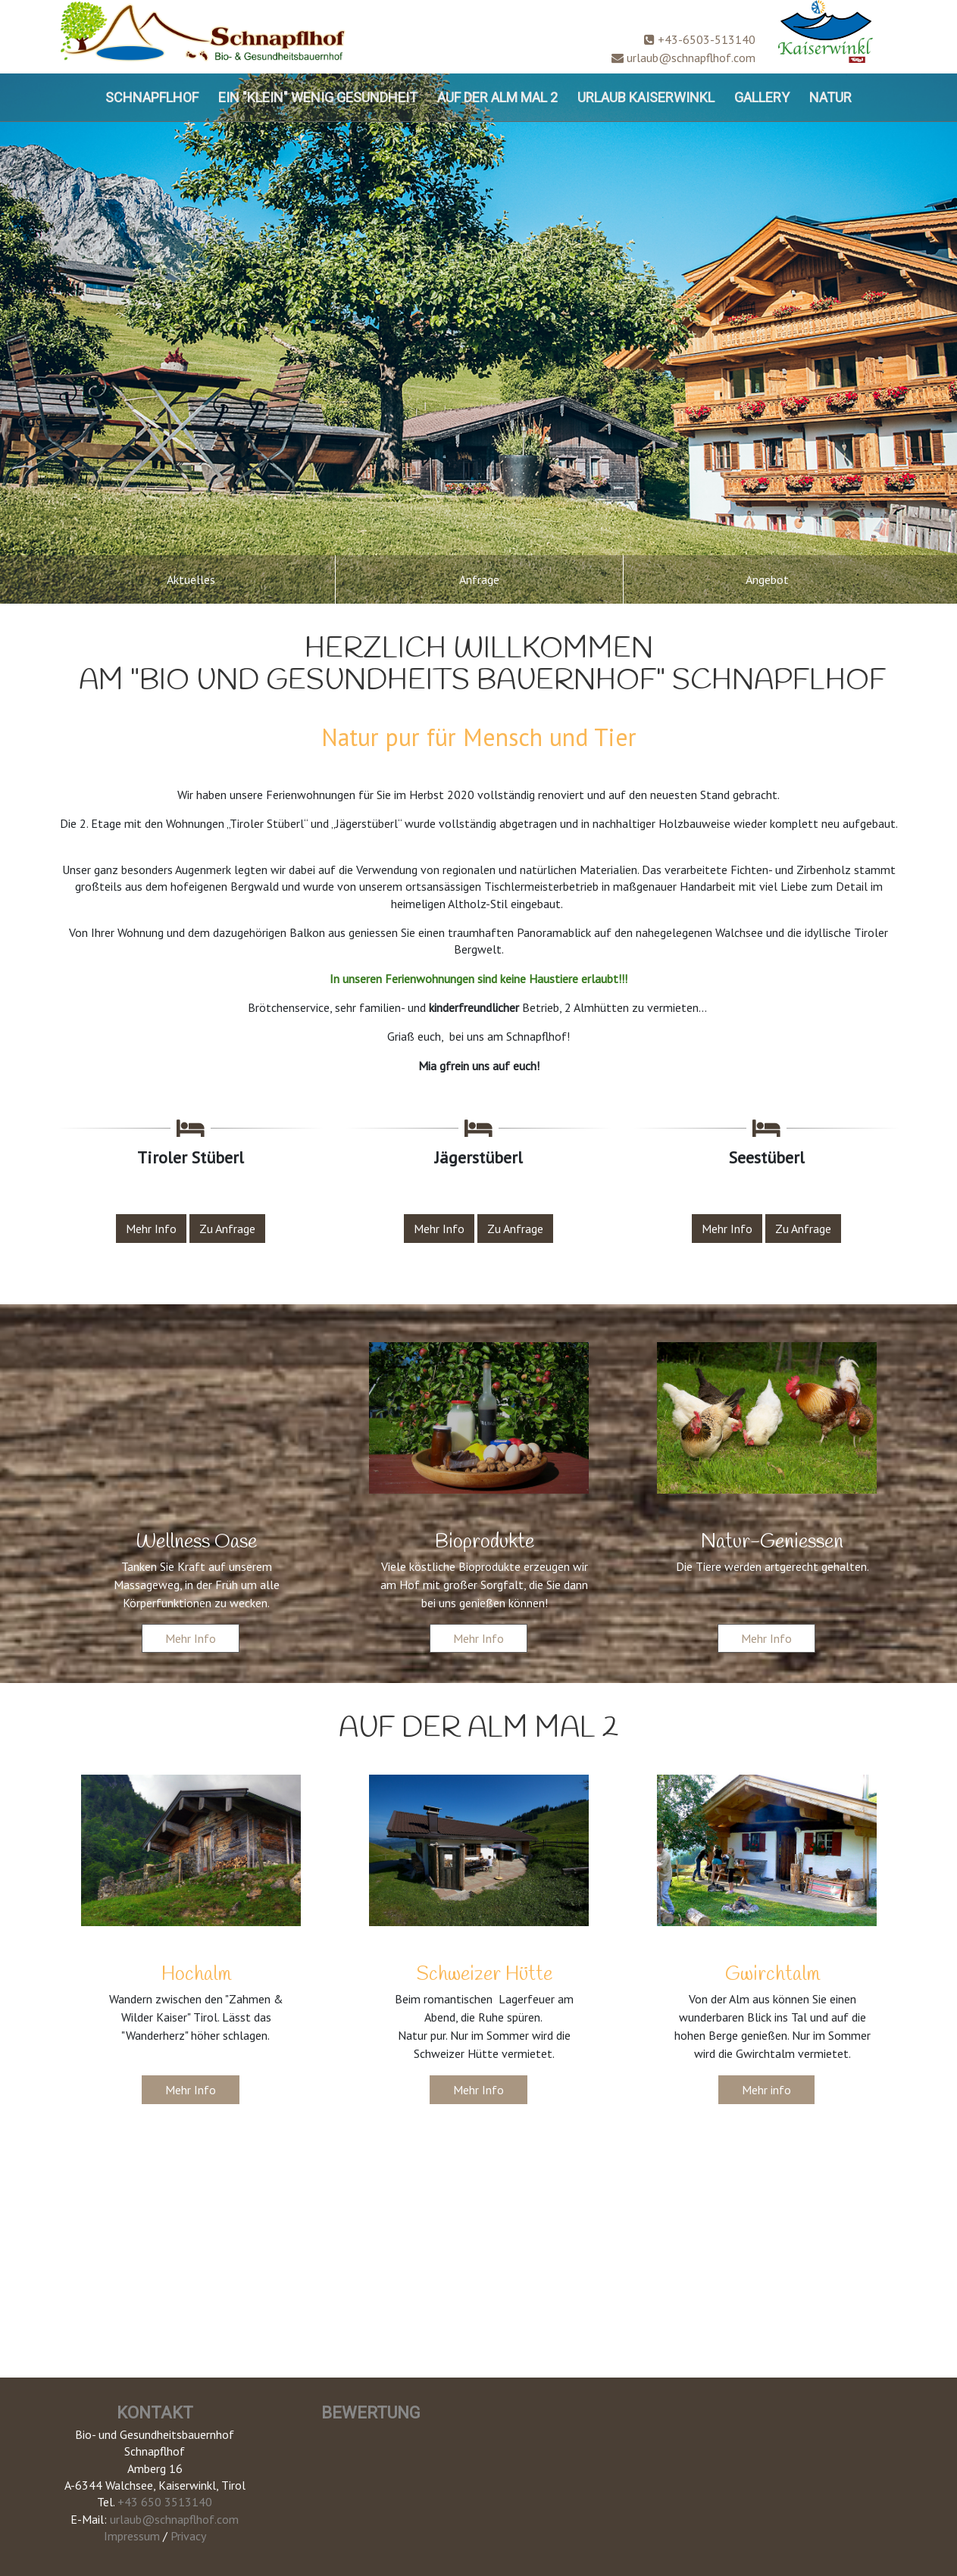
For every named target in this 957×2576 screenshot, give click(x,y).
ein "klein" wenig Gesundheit (318, 97)
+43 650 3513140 (164, 2501)
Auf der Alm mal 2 (497, 97)
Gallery (762, 97)
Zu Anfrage (227, 1228)
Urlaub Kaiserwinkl (646, 97)
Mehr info (766, 2089)
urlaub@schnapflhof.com (683, 57)
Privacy (188, 2535)
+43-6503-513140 (699, 39)
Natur (830, 97)
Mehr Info (151, 1228)
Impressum (132, 2535)
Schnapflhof (152, 97)
